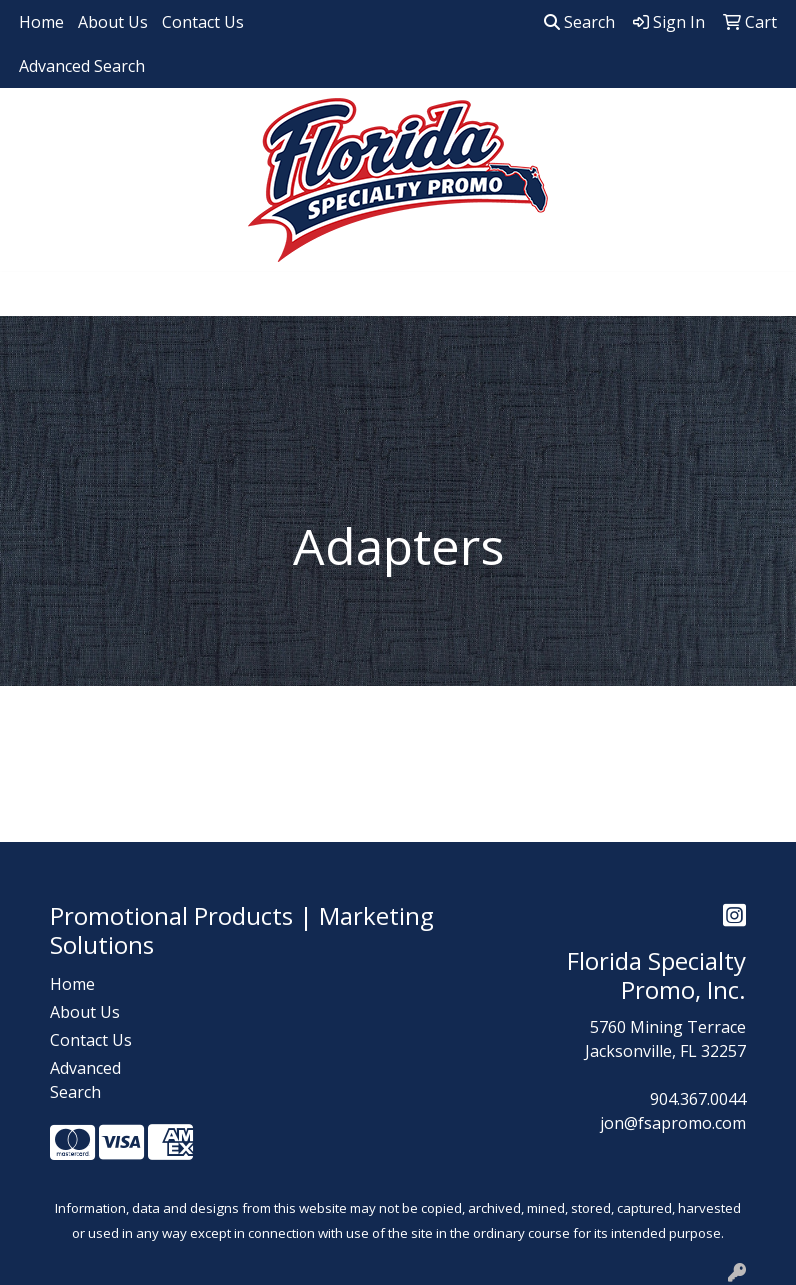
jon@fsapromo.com (673, 1123)
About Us (113, 22)
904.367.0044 (698, 1099)
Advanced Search (82, 66)
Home (41, 22)
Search (579, 22)
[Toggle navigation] (31, 294)
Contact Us (203, 22)
